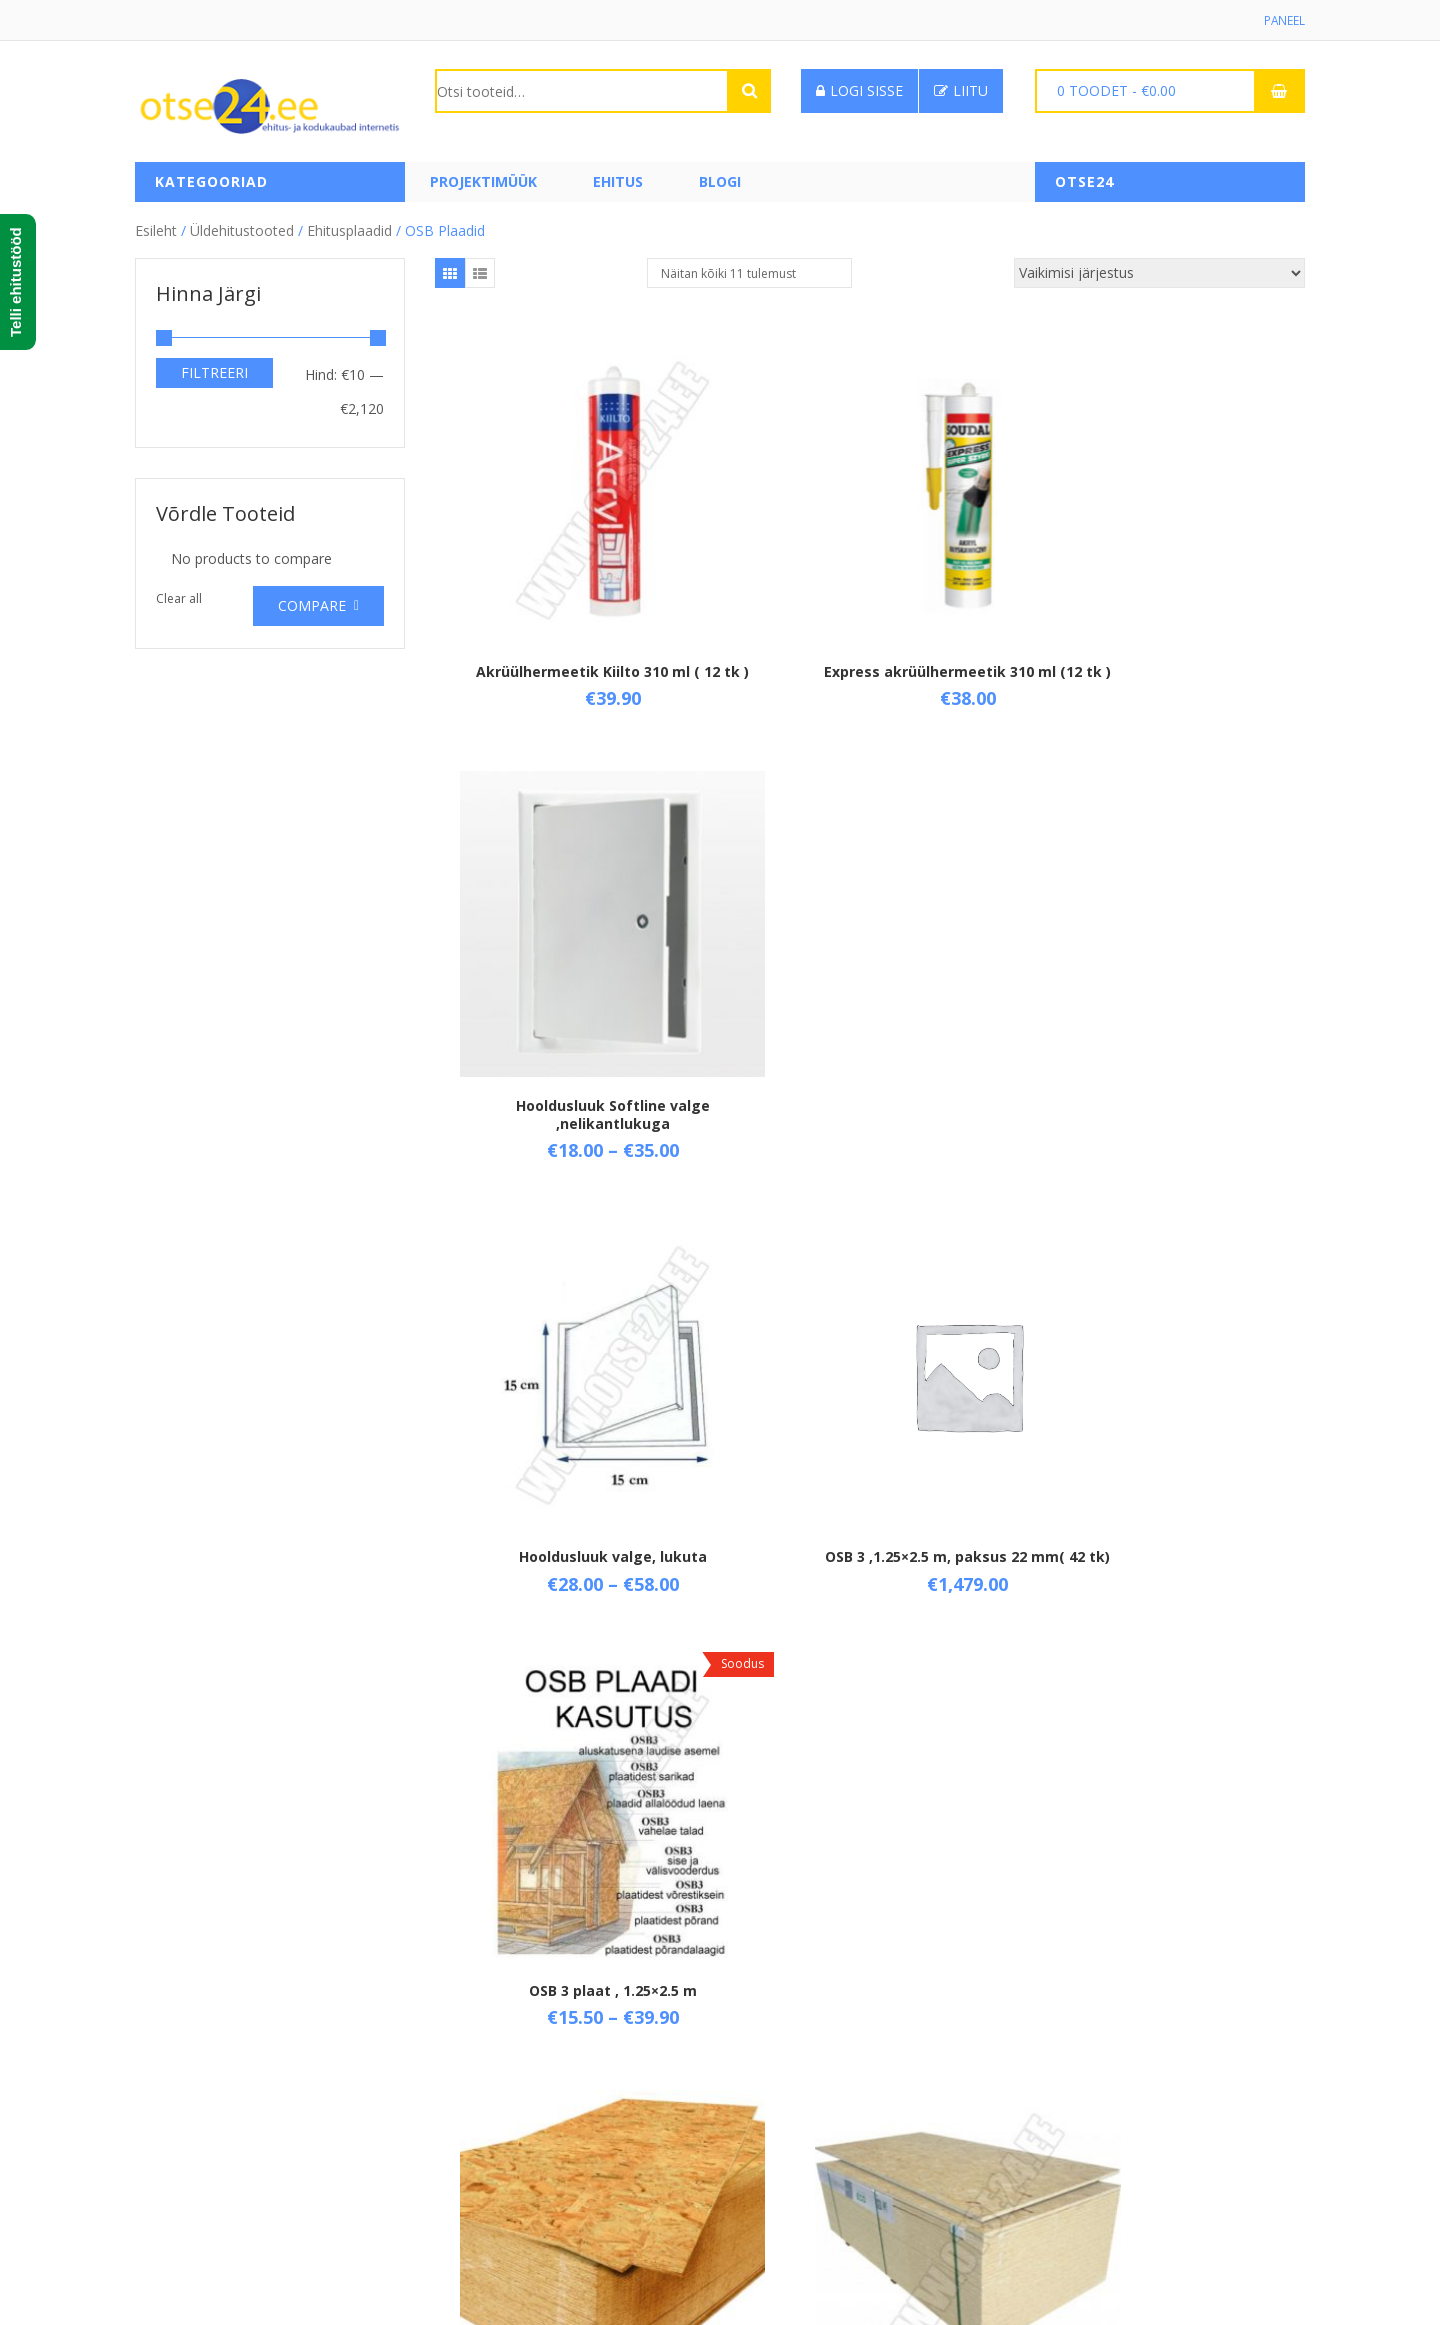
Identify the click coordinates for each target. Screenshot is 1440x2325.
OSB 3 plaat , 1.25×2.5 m (1160, 992)
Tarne (454, 2094)
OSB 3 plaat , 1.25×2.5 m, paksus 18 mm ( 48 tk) (580, 1387)
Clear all (179, 598)
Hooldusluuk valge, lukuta (580, 992)
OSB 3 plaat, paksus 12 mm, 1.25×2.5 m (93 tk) (580, 1774)
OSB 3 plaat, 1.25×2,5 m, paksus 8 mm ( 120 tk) (870, 1387)
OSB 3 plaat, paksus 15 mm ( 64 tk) (870, 1774)
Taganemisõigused (496, 2128)
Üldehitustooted (242, 229)
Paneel (1284, 20)
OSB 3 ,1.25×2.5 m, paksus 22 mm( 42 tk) (870, 1001)
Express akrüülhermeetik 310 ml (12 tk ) (870, 614)
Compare (312, 605)
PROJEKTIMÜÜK (483, 182)
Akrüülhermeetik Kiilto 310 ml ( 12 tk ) (580, 614)
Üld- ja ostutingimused (508, 2060)
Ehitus (618, 182)
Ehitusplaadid (349, 229)
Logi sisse (859, 91)
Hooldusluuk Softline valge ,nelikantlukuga (1160, 614)
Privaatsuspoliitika (493, 2162)
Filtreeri (214, 371)
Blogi (720, 182)
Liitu (961, 91)
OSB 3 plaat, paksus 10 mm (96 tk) (1160, 1387)
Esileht (156, 229)
